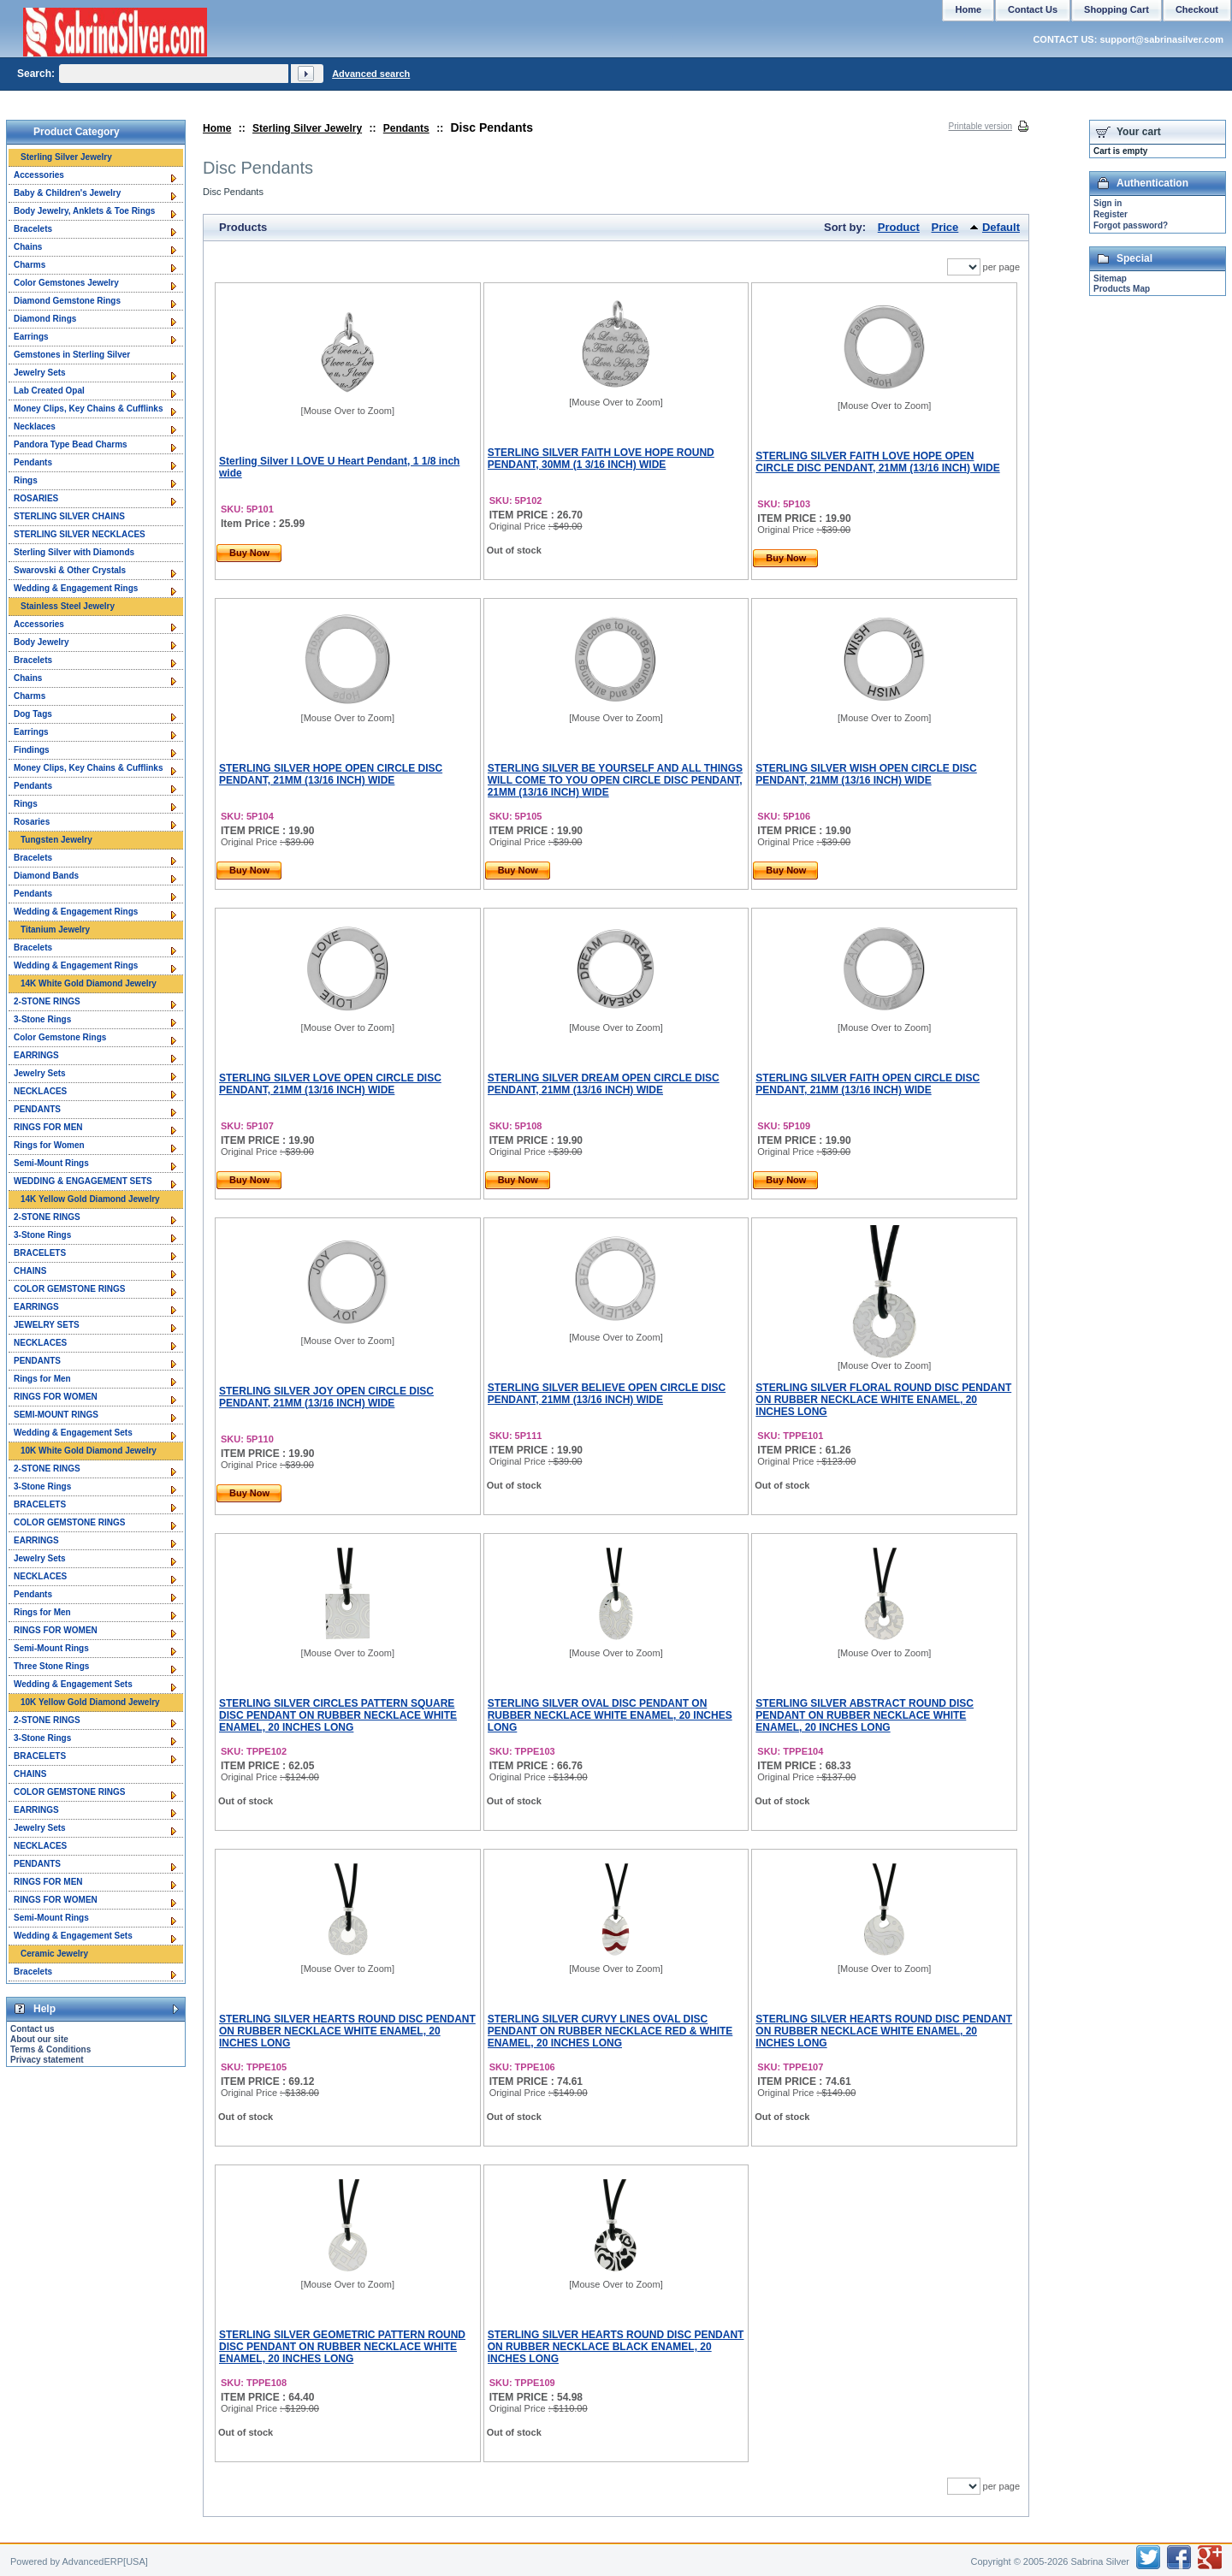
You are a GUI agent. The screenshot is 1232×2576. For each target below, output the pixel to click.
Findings (32, 750)
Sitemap (1110, 278)
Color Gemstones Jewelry (66, 282)
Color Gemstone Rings (60, 1037)
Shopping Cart (1116, 9)
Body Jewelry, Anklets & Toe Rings (84, 211)
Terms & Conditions (50, 2049)
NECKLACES (40, 1091)
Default (1001, 227)
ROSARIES (36, 498)
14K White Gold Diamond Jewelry (89, 983)
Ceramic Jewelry (54, 1953)
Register (1110, 214)
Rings (26, 480)
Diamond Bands (46, 875)
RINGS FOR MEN (48, 1127)
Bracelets (33, 229)
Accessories (39, 175)
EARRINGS (36, 1055)
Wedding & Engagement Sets (73, 1432)
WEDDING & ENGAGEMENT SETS (83, 1181)
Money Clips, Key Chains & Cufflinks (88, 408)
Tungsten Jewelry (56, 839)
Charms (29, 264)
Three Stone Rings (51, 1666)
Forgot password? (1130, 225)
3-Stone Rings (42, 1019)
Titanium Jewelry (55, 929)
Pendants (406, 128)
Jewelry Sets (40, 372)
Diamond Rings (45, 318)
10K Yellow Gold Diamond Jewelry (90, 1702)
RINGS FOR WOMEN (56, 1396)
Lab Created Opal (49, 390)
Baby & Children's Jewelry (67, 193)
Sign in (1107, 203)
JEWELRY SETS (47, 1324)
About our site (39, 2039)
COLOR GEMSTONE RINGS (69, 1289)
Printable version (980, 126)
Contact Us (1032, 9)
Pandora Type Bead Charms (70, 444)
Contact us (32, 2029)
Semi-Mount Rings (51, 1163)
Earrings (31, 336)
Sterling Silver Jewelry (307, 128)
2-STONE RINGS (47, 1001)
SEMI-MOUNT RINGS (56, 1414)
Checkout (1197, 9)
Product (899, 227)
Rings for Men (42, 1378)
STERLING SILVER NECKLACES (79, 534)
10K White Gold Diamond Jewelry (89, 1450)
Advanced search (371, 73)
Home (217, 128)
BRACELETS (40, 1253)
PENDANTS (37, 1109)
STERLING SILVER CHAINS (69, 516)
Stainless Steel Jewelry (68, 606)
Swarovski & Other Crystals (70, 570)
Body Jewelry (41, 642)
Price (945, 227)
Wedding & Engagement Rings (76, 588)
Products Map (1121, 288)
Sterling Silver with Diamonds (74, 552)
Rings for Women (49, 1145)
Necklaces (35, 426)
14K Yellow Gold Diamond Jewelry (90, 1199)
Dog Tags (33, 714)
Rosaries (32, 821)
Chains (28, 247)
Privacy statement (47, 2059)
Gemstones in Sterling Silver (72, 354)
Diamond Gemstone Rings (67, 300)
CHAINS (30, 1271)
